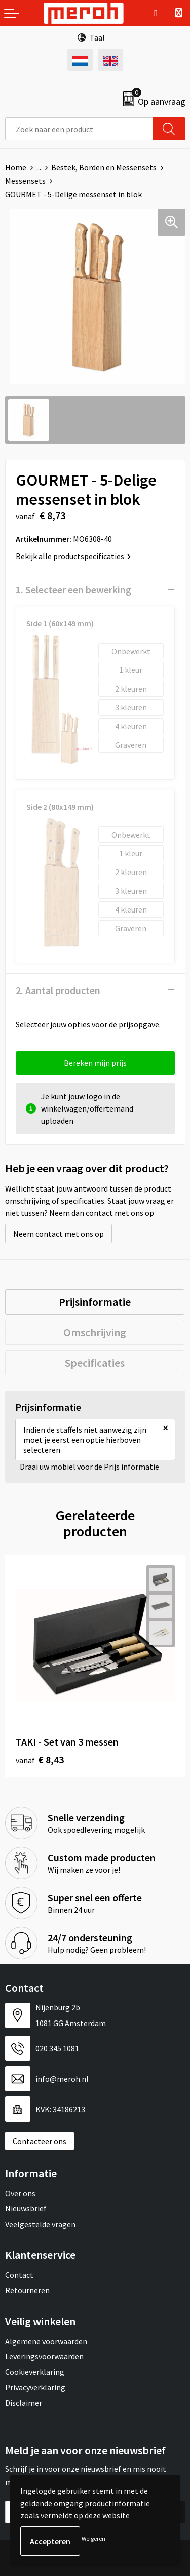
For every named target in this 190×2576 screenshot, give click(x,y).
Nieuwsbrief (26, 2208)
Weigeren (93, 2538)
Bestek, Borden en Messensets (104, 167)
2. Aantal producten (58, 990)
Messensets (25, 181)
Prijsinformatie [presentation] (95, 1302)
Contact (19, 2275)
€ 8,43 (40, 1759)
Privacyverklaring (35, 2387)
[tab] (94, 1302)
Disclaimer (23, 2403)
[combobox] (79, 128)
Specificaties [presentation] (95, 1363)
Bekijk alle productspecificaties (73, 556)
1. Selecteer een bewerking (73, 589)
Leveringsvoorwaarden (44, 2356)
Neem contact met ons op (58, 1233)
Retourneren (27, 2290)
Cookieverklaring (34, 2372)
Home (15, 167)
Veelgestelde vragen (40, 2224)
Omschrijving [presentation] (94, 1332)
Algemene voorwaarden (46, 2341)
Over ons (20, 2193)
